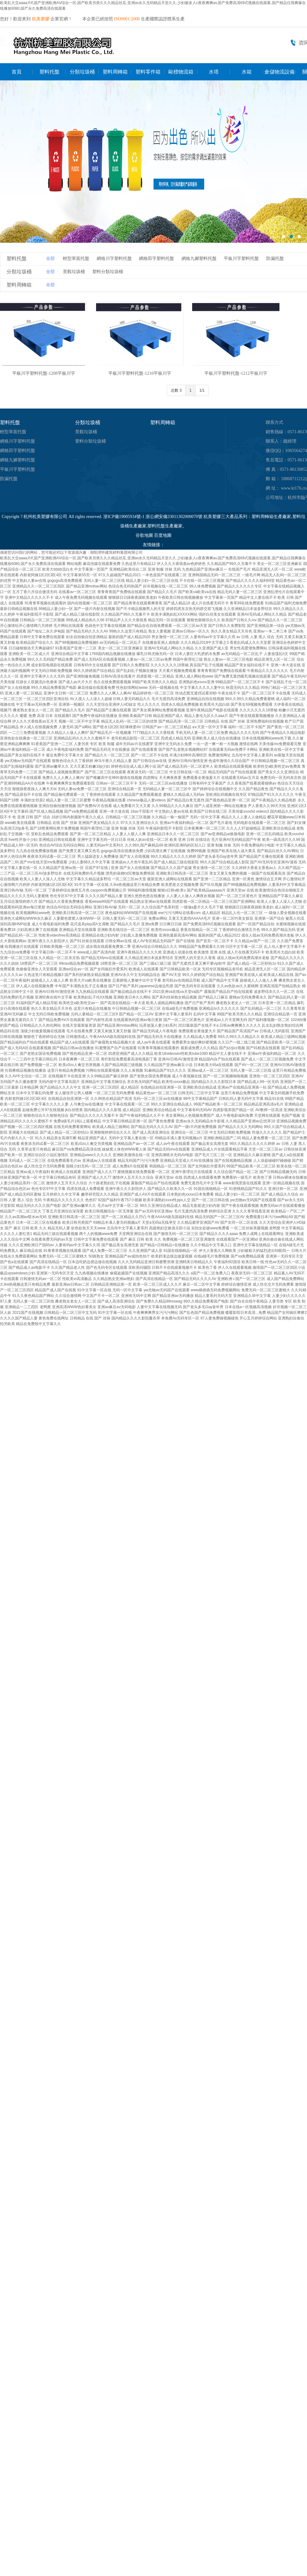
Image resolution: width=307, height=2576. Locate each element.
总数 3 (176, 390)
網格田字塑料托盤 (156, 258)
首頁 (17, 71)
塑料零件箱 (148, 71)
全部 (50, 258)
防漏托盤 (275, 258)
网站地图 (74, 563)
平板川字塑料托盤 (241, 258)
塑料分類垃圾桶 (107, 271)
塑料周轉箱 (115, 71)
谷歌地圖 (144, 535)
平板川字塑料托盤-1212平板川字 (235, 373)
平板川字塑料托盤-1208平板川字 (43, 373)
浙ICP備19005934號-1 (123, 516)
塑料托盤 (49, 71)
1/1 (202, 390)
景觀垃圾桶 (74, 271)
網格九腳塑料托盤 (199, 258)
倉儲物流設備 (279, 71)
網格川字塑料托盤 (114, 258)
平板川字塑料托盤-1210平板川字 (139, 373)
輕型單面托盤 (76, 258)
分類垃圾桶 (82, 71)
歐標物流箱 (180, 71)
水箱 (247, 71)
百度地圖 (162, 535)
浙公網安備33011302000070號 (174, 516)
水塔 (214, 71)
